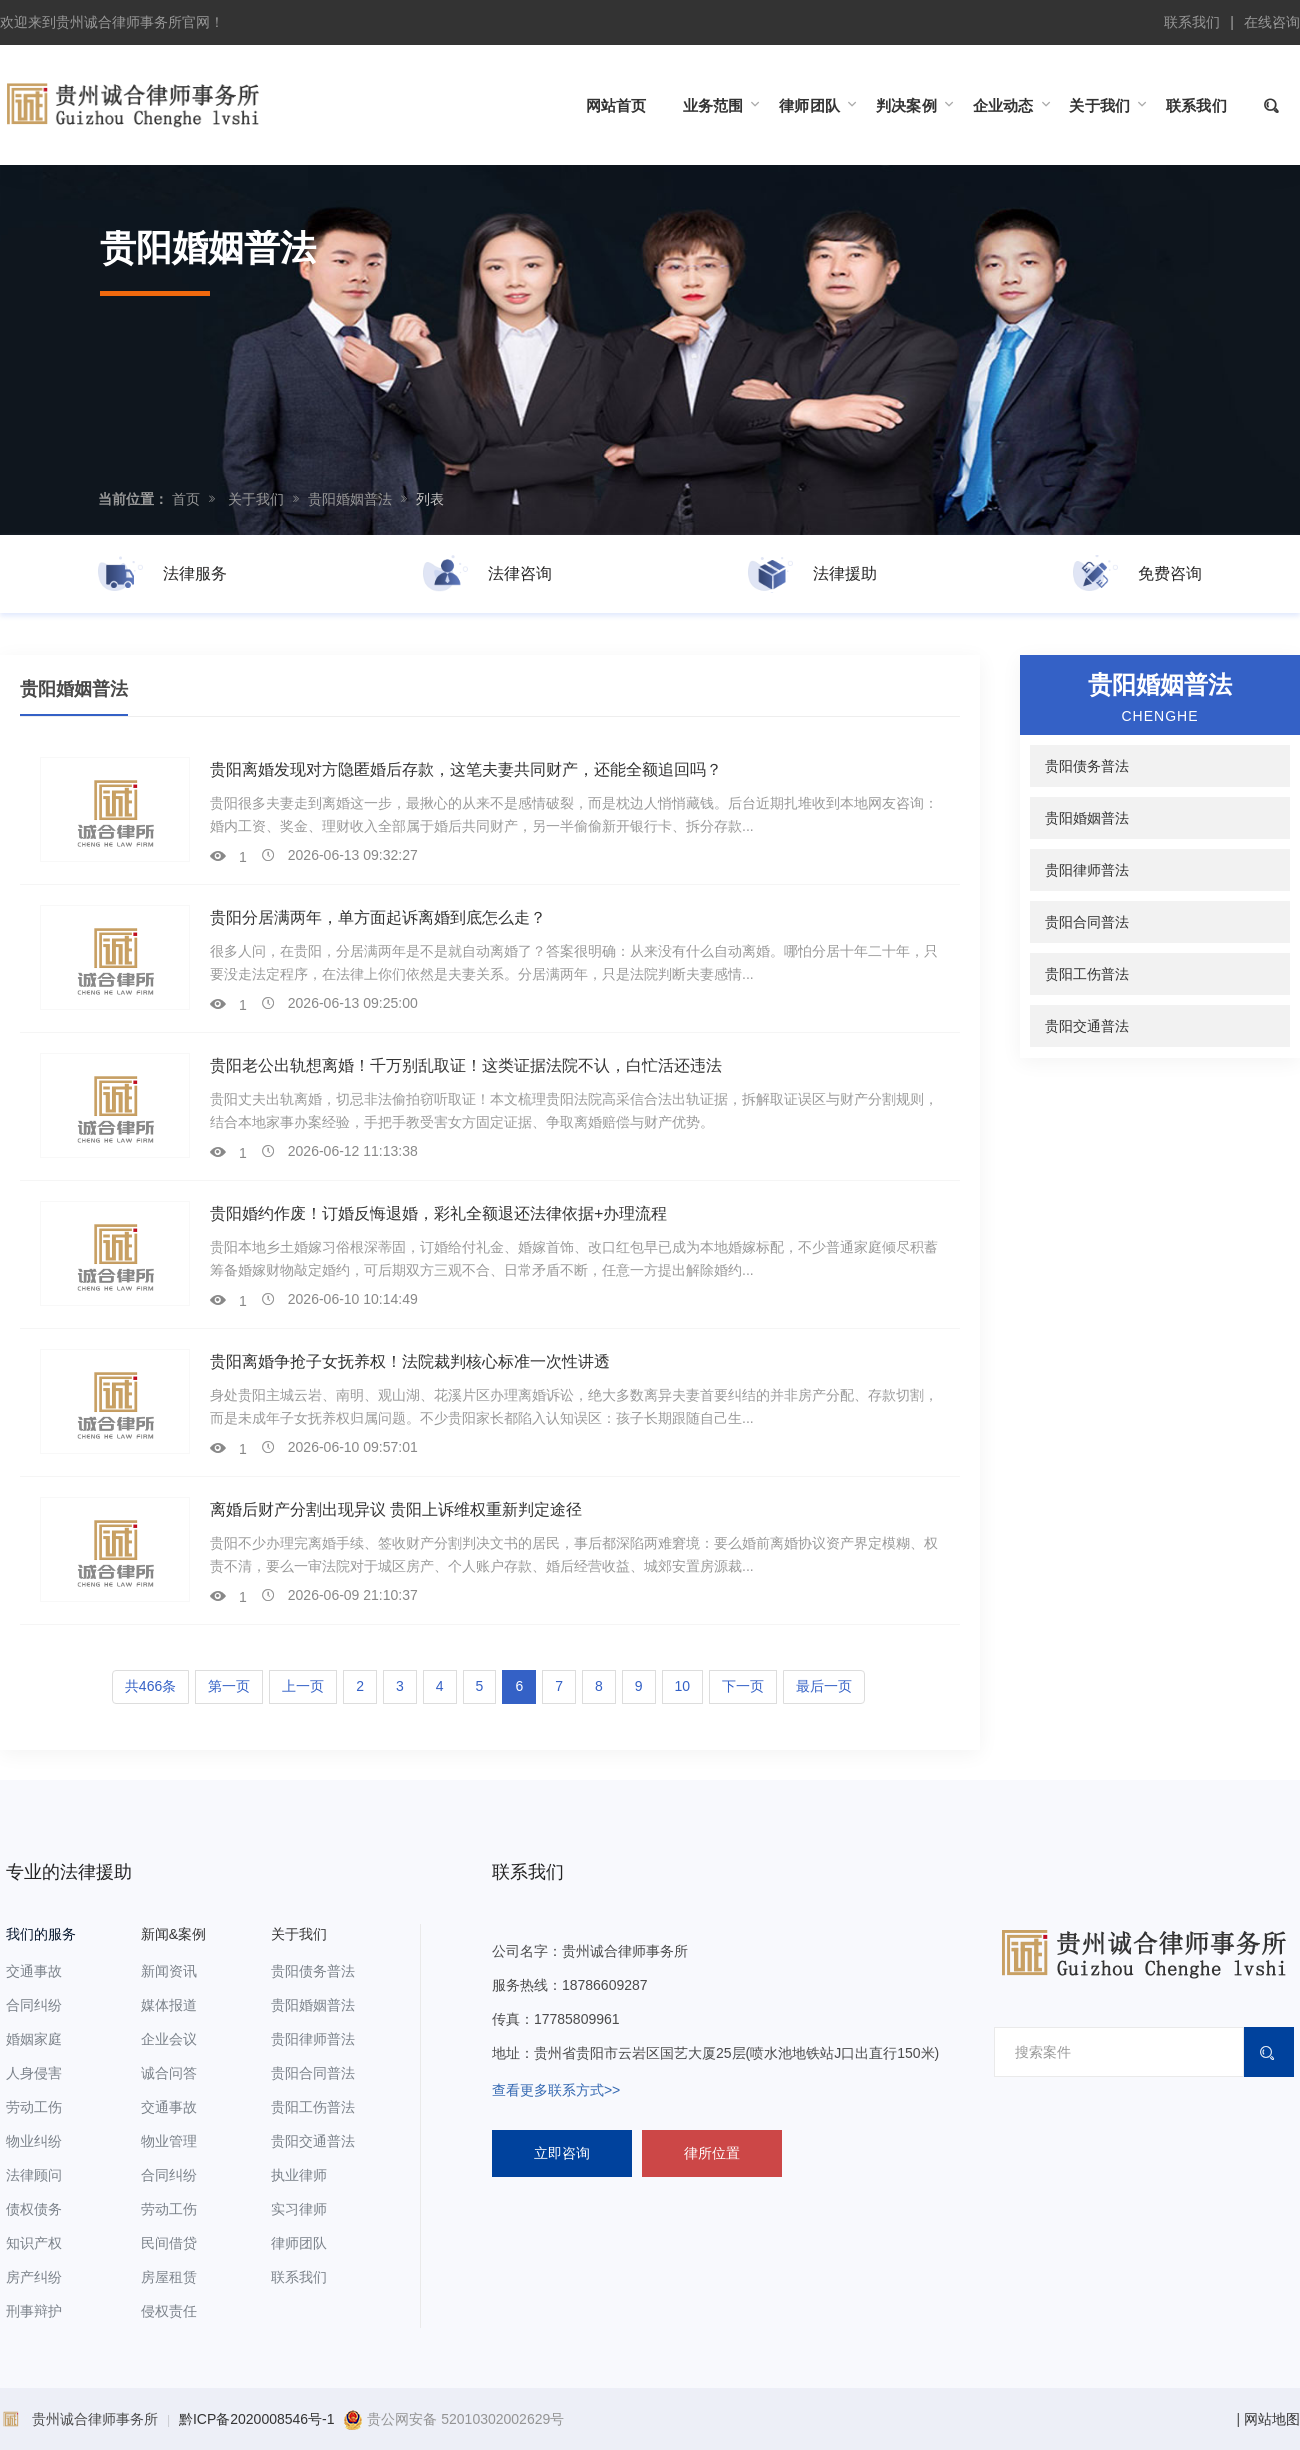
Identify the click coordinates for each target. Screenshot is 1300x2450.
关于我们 (256, 499)
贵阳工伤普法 (1087, 974)
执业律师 (299, 2175)
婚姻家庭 (34, 2039)
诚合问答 (169, 2073)
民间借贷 (169, 2243)
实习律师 (299, 2209)
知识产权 (34, 2243)
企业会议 (169, 2039)
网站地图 (1272, 2419)
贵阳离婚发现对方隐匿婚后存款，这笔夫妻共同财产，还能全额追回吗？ (466, 769)
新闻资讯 (169, 1971)
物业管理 (169, 2141)
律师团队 (299, 2243)
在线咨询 (1272, 22)
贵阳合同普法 (1087, 922)
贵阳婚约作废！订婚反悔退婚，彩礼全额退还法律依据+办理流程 (438, 1213)
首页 (186, 499)
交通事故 (34, 1971)
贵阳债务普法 (1087, 766)
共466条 (150, 1686)
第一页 (229, 1686)
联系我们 (1192, 22)
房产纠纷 (34, 2277)
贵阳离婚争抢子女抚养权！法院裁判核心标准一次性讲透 (410, 1361)
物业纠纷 (34, 2141)
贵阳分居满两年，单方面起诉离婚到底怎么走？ (378, 917)
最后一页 (824, 1686)
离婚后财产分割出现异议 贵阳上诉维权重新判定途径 (396, 1509)
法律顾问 (34, 2175)
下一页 (743, 1686)
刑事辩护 (34, 2311)
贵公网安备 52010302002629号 (453, 2419)
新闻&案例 (173, 1934)
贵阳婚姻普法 (350, 499)
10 (683, 1686)
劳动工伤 (34, 2107)
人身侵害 (34, 2073)
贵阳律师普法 (1087, 870)
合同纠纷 (34, 2005)
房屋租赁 (169, 2277)
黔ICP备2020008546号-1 (257, 2419)
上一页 (303, 1686)
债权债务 (34, 2209)
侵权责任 (169, 2311)
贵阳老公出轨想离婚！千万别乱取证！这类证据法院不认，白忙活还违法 (466, 1065)
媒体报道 (169, 2005)
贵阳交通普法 (1087, 1026)
